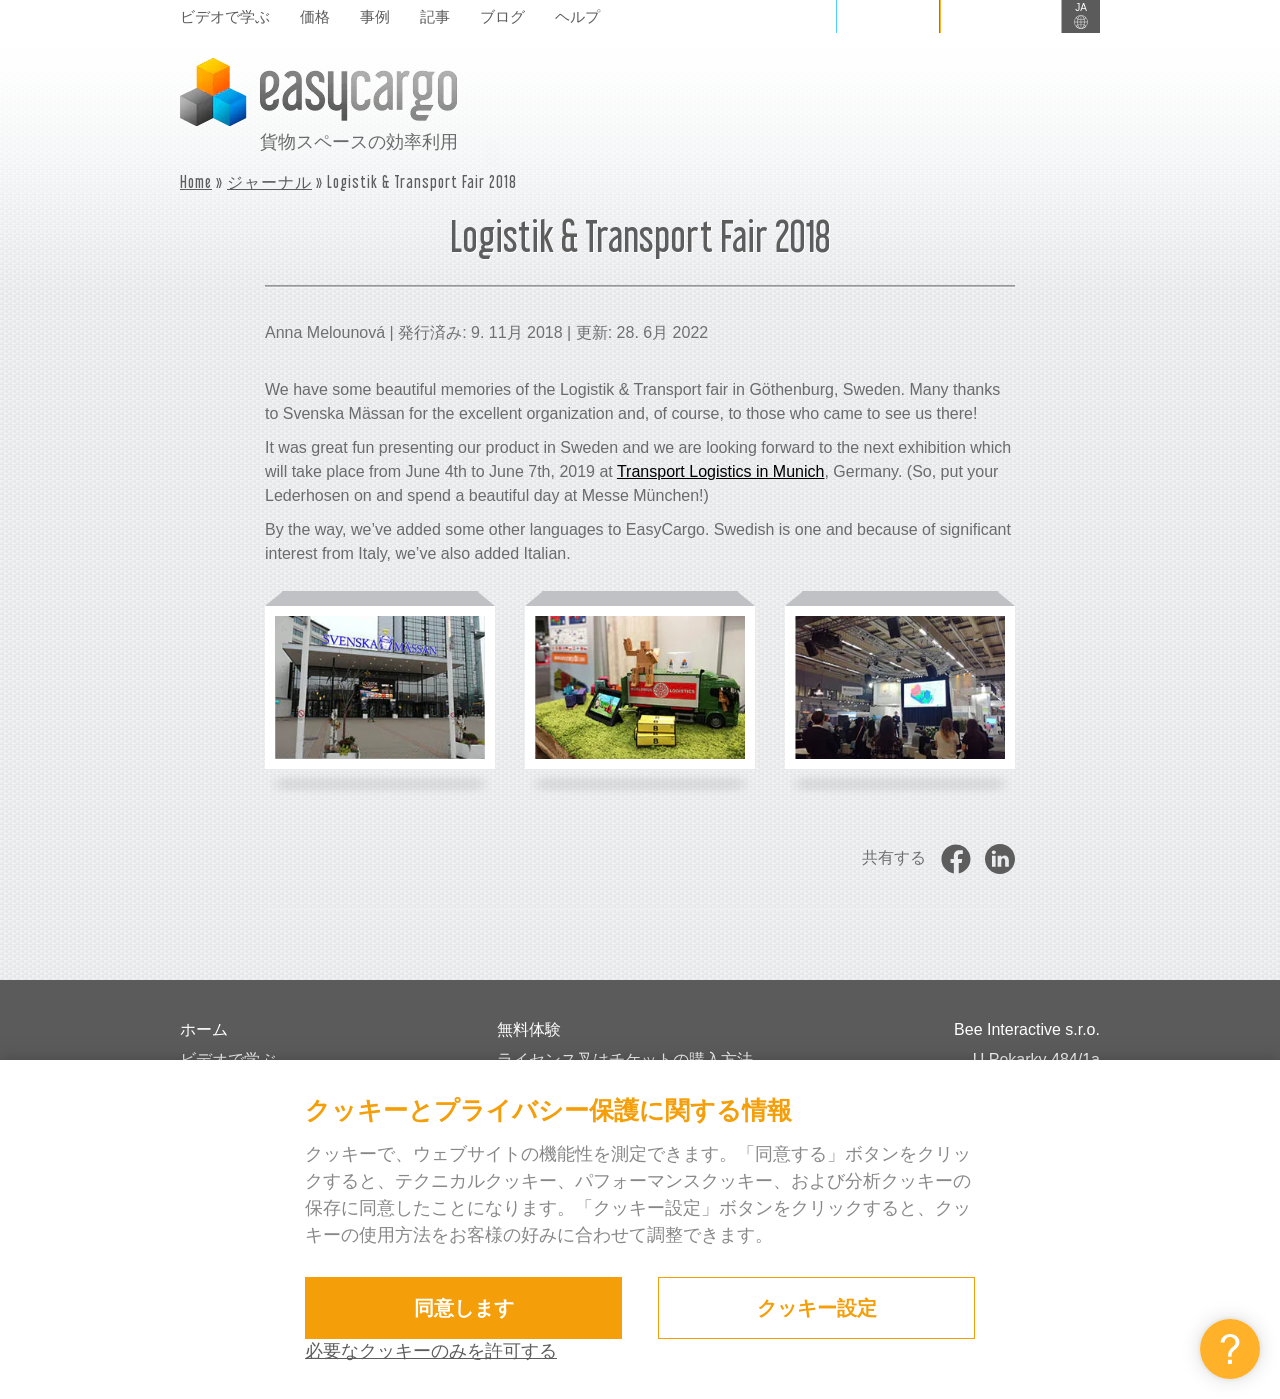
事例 (375, 16)
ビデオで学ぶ (225, 16)
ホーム (204, 1029)
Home (196, 181)
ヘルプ (577, 16)
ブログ (502, 16)
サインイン (1001, 16)
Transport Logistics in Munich (721, 471)
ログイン (888, 16)
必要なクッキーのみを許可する (431, 1351)
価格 (315, 16)
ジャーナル (269, 181)
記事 (435, 16)
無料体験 (529, 1029)
